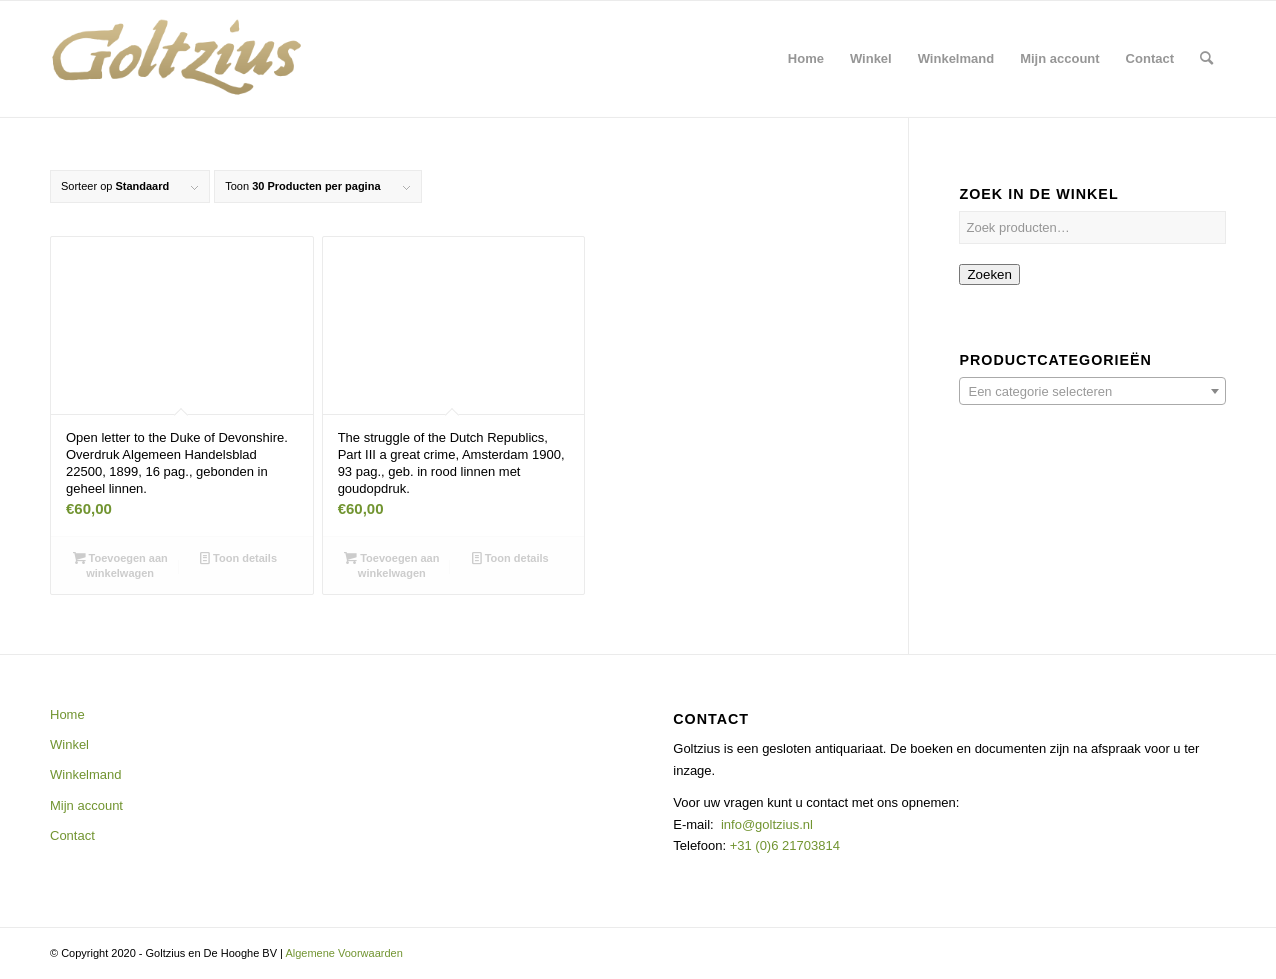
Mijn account (86, 805)
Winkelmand (86, 774)
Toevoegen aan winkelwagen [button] (120, 564)
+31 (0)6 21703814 (783, 845)
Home (67, 714)
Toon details (238, 558)
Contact (72, 835)
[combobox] (1092, 391)
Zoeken (989, 274)
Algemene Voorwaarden (343, 953)
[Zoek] (1206, 59)
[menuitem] (806, 59)
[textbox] (1092, 392)
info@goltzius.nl (767, 824)
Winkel (69, 744)
